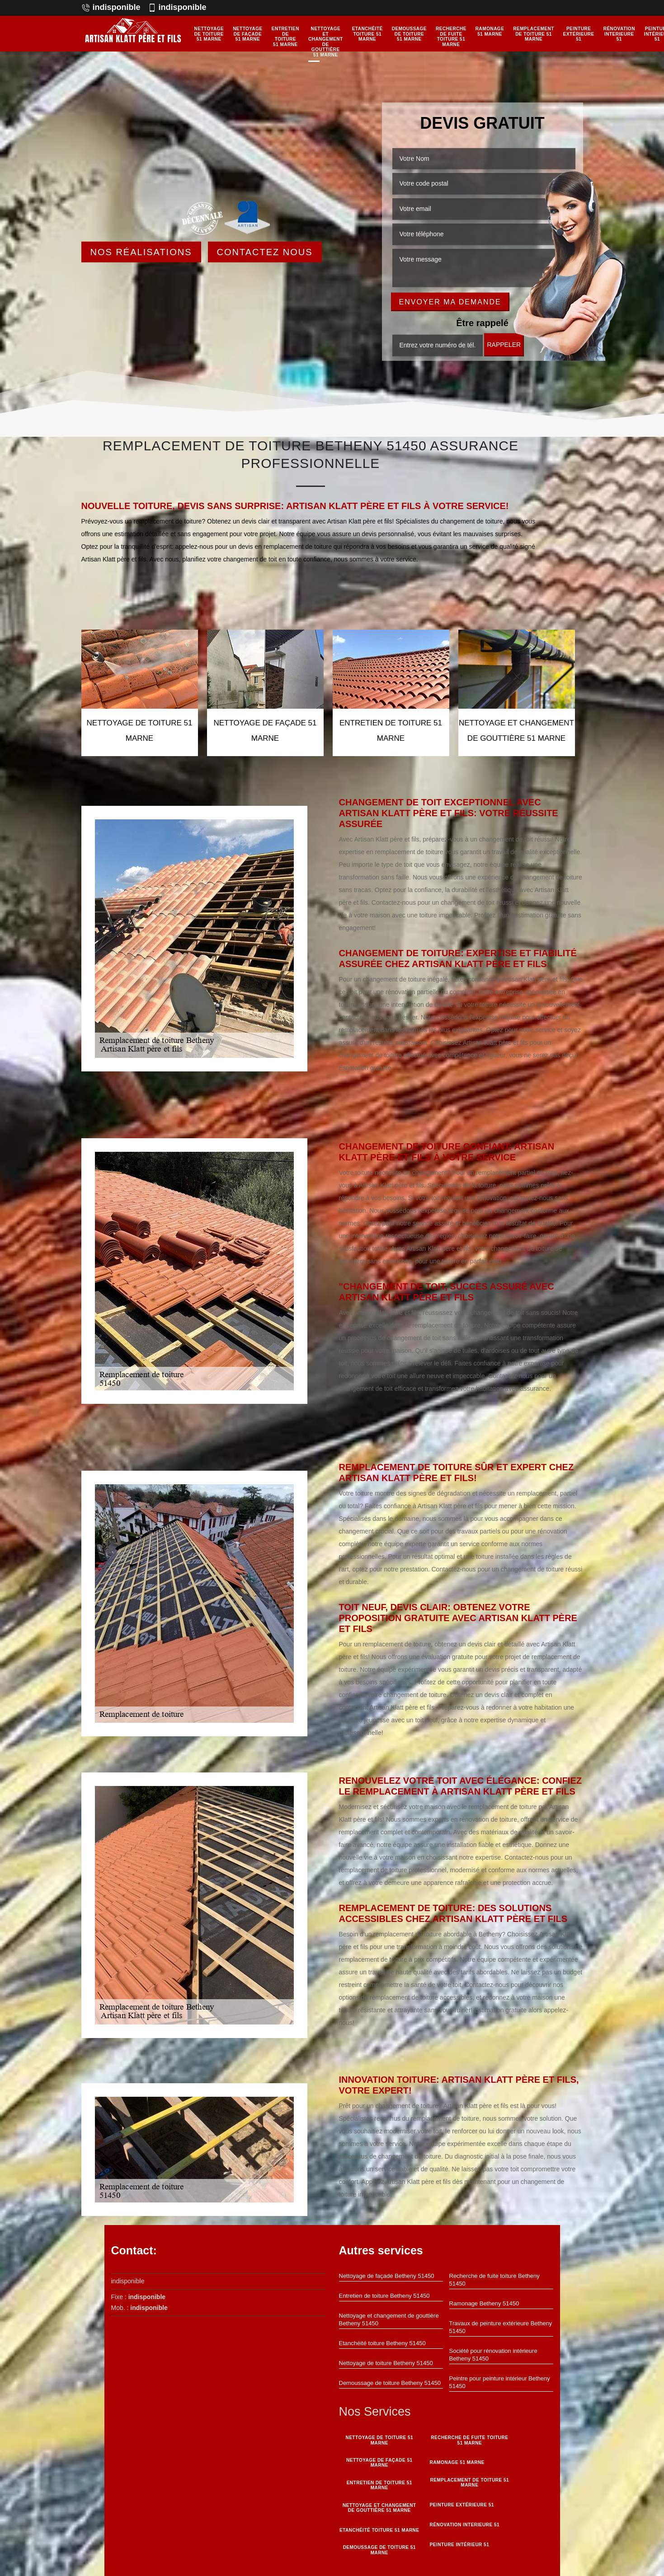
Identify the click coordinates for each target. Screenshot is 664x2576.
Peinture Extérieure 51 (578, 34)
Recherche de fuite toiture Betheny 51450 (494, 2279)
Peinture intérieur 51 (459, 2543)
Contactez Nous (265, 252)
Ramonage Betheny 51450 (484, 2303)
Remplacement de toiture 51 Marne (533, 34)
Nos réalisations (141, 252)
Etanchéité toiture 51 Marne (367, 34)
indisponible (111, 7)
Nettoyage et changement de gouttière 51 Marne (325, 41)
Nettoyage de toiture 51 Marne (209, 34)
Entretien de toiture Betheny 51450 (384, 2295)
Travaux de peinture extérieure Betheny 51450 (500, 2327)
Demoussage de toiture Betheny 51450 (390, 2383)
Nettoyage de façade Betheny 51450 (386, 2275)
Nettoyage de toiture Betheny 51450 (386, 2363)
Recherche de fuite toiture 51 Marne (451, 36)
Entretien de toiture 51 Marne (285, 36)
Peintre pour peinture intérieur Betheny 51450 (499, 2382)
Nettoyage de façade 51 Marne (248, 34)
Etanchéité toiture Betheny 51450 (382, 2343)
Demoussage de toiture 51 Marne (409, 34)
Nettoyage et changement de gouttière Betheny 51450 (389, 2319)
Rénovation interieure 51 (619, 34)
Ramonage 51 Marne (490, 31)
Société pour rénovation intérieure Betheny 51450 (493, 2354)
